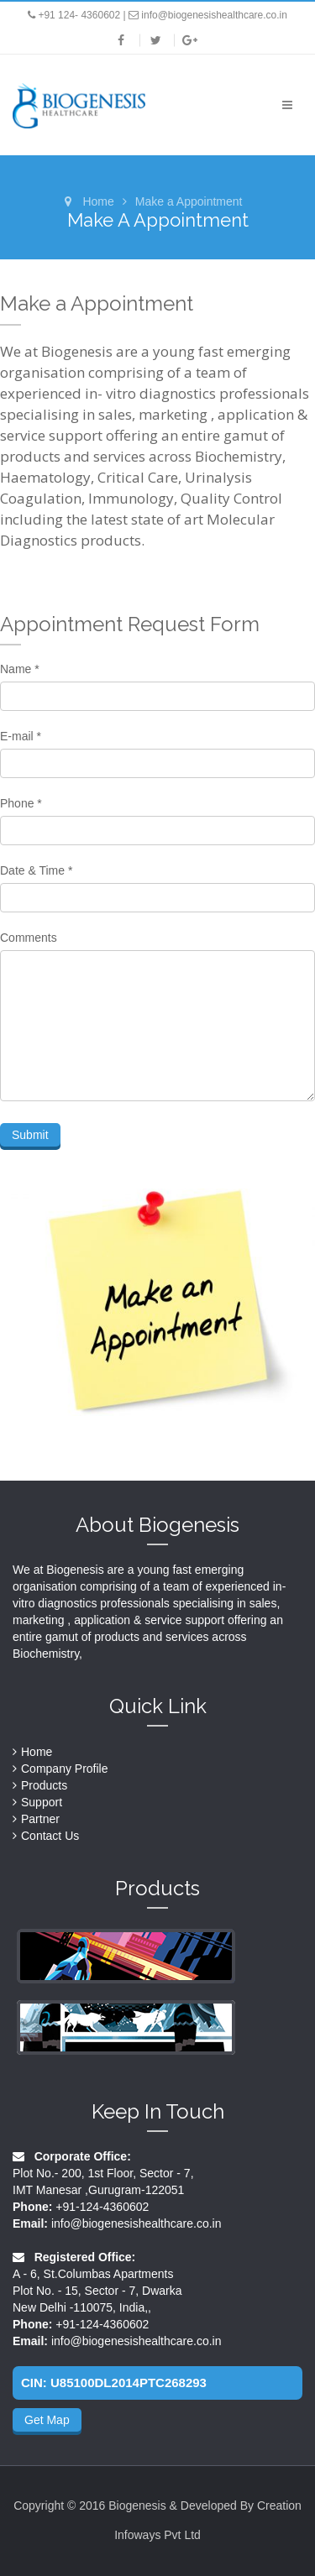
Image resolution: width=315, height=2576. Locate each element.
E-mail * (20, 736)
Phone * (21, 803)
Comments (28, 937)
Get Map (47, 2420)
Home (97, 201)
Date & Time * (36, 870)
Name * (19, 669)
